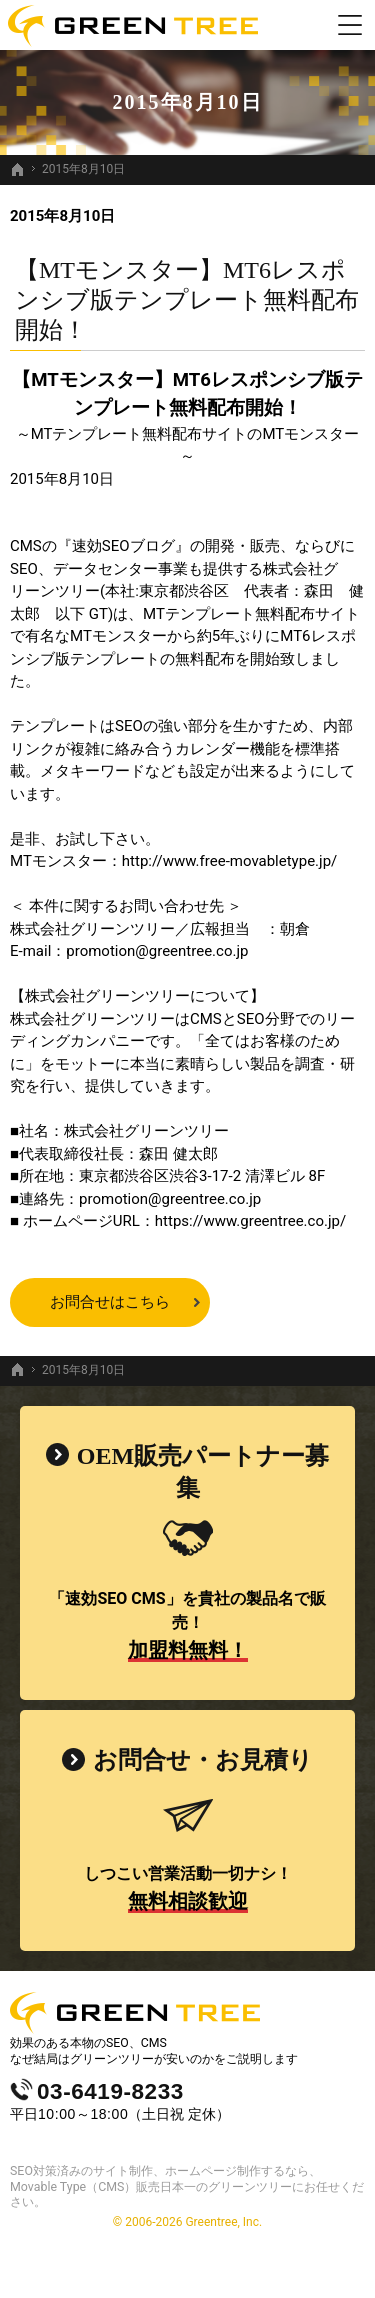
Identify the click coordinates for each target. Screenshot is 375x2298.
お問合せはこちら (110, 1302)
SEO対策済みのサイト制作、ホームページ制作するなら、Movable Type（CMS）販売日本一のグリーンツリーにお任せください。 (187, 2186)
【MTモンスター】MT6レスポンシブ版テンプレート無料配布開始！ (187, 300)
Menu (350, 25)
